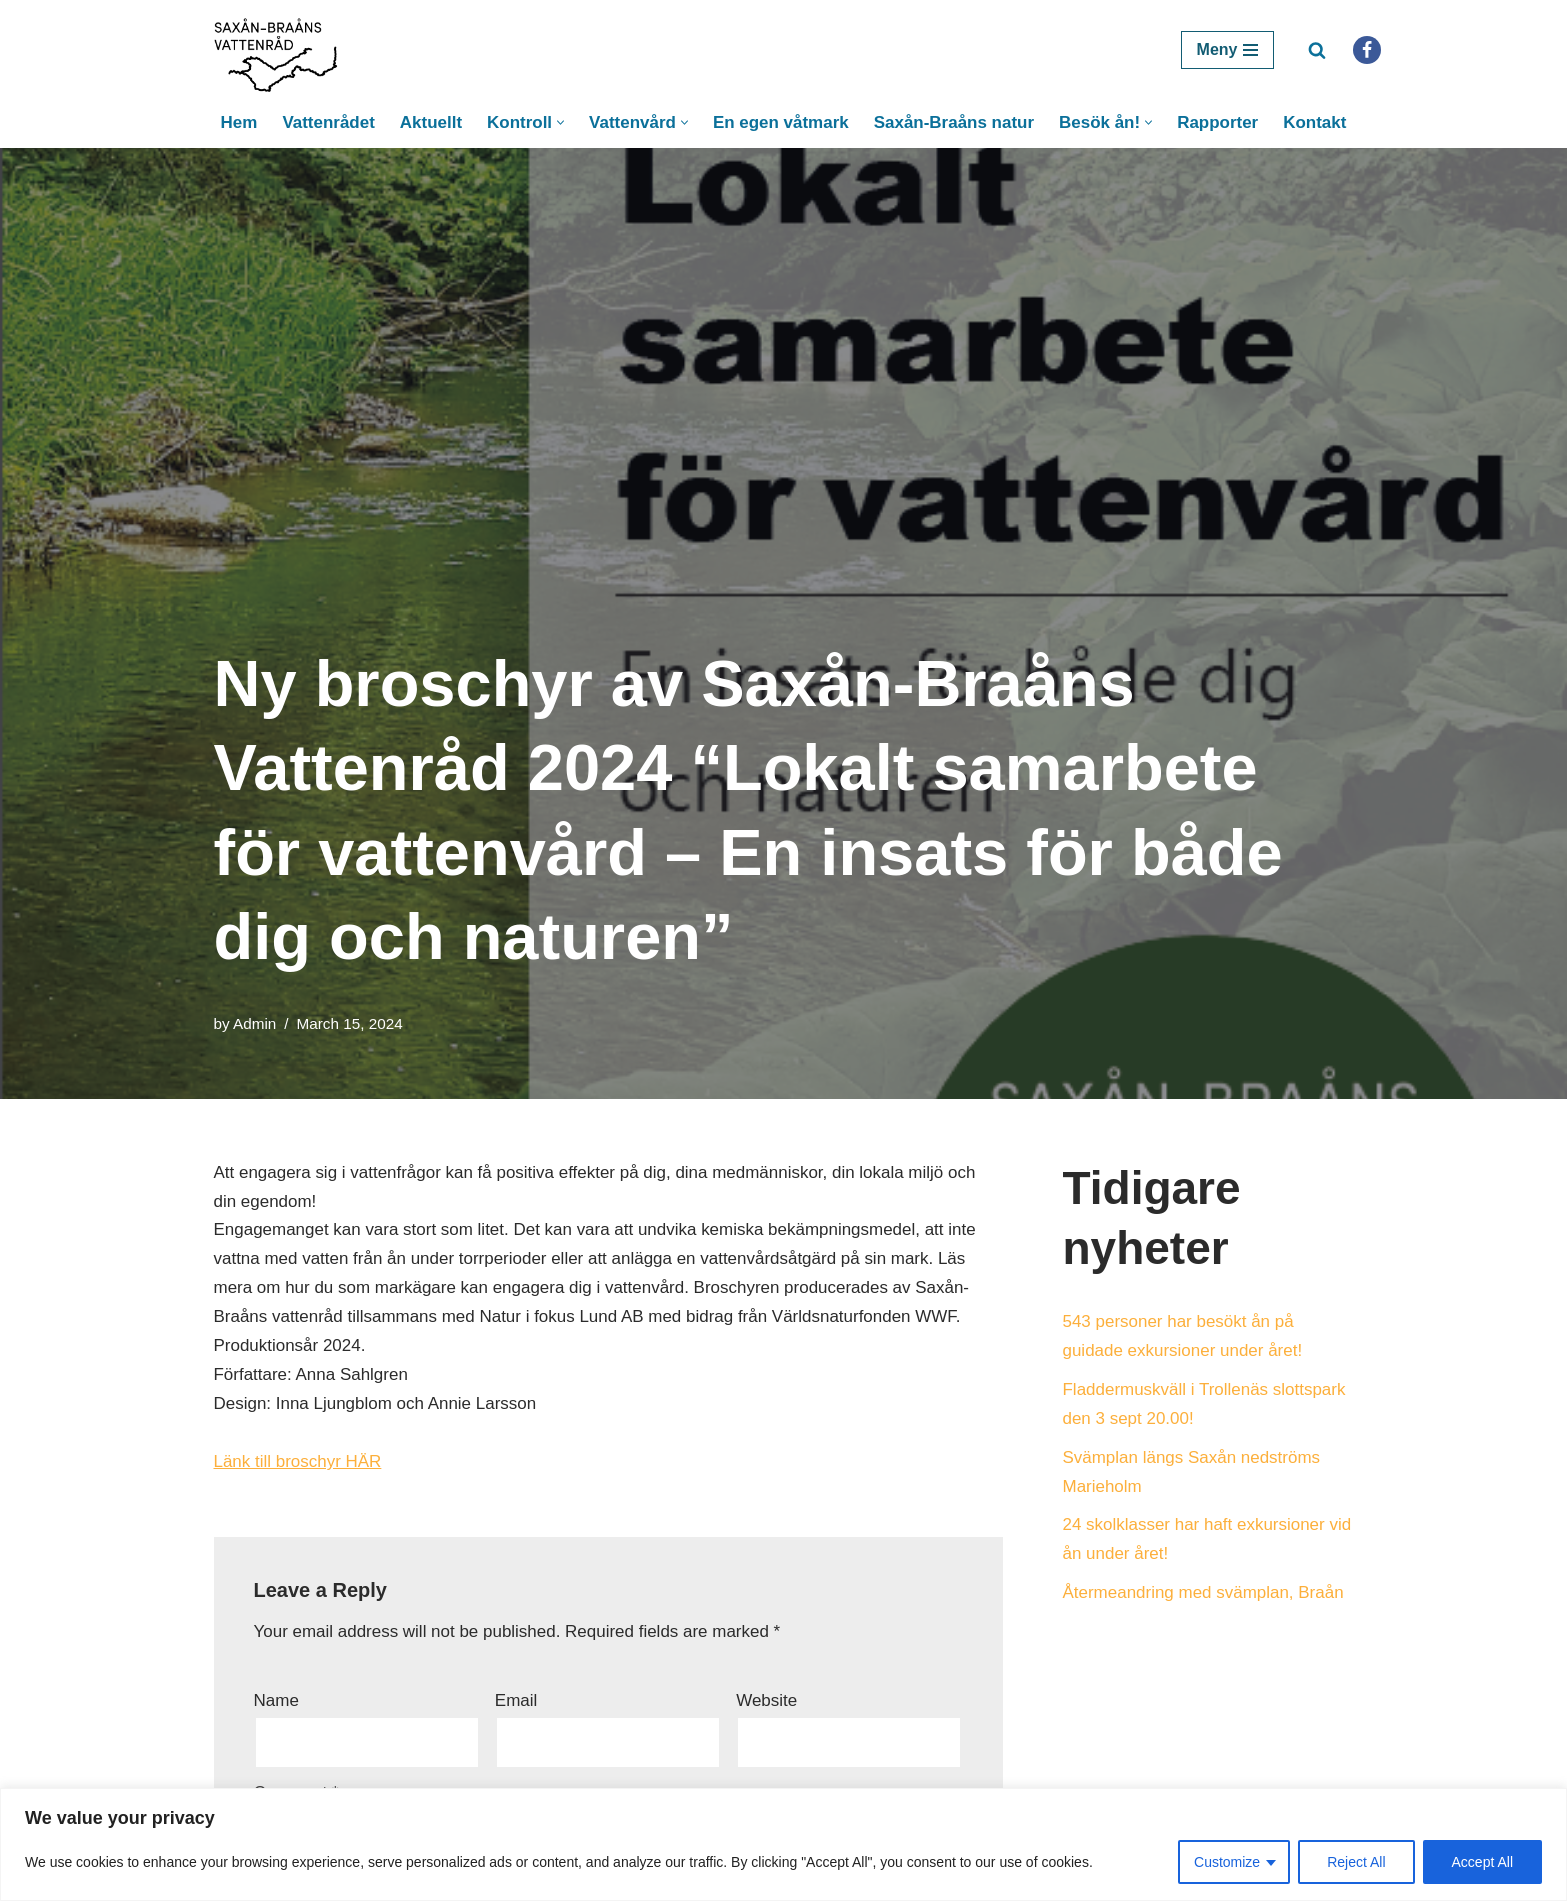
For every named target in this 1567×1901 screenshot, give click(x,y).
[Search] (1317, 50)
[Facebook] (1367, 50)
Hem (238, 122)
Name (276, 1701)
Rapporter (1218, 122)
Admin (254, 1023)
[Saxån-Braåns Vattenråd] (282, 50)
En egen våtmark (781, 122)
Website (766, 1701)
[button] (560, 122)
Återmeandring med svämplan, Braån (1204, 1593)
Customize (1227, 1862)
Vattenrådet (328, 122)
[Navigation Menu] (1227, 50)
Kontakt (1315, 122)
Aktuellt (430, 122)
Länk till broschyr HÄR (298, 1462)
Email (516, 1701)
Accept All (1482, 1862)
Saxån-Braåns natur (954, 122)
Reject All (1356, 1862)
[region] (783, 1844)
